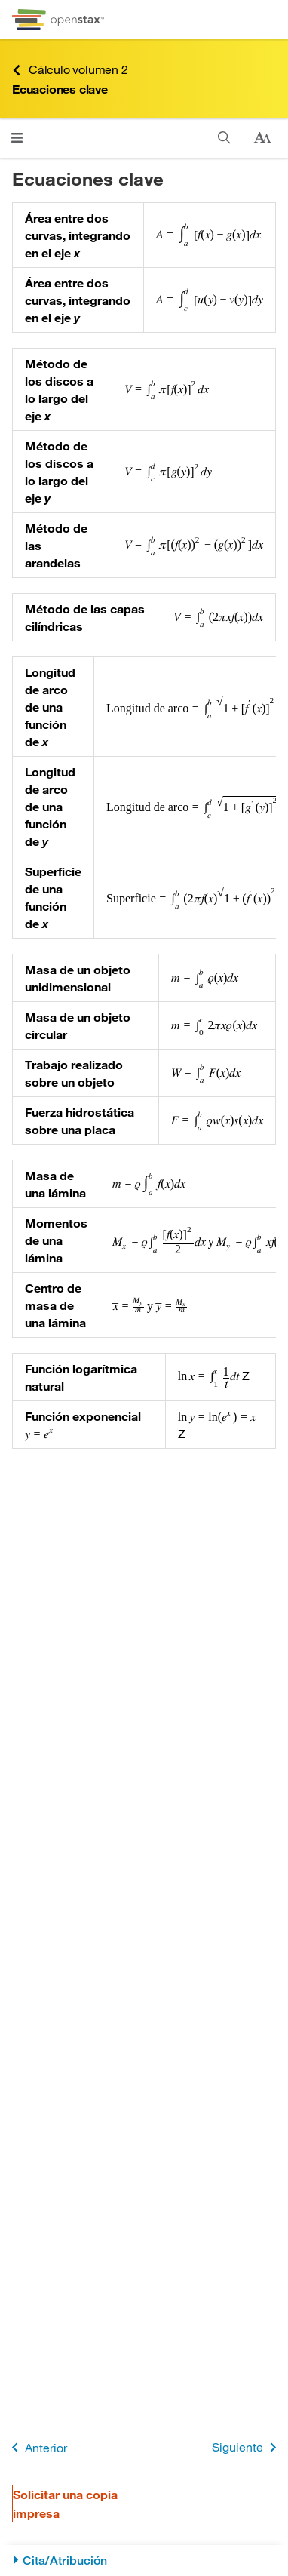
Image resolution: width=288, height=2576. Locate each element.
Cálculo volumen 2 (70, 69)
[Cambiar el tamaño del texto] (262, 138)
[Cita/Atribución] (144, 2560)
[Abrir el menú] (17, 138)
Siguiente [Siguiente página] (247, 2447)
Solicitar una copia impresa (65, 2503)
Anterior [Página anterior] (36, 2447)
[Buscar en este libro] (224, 138)
